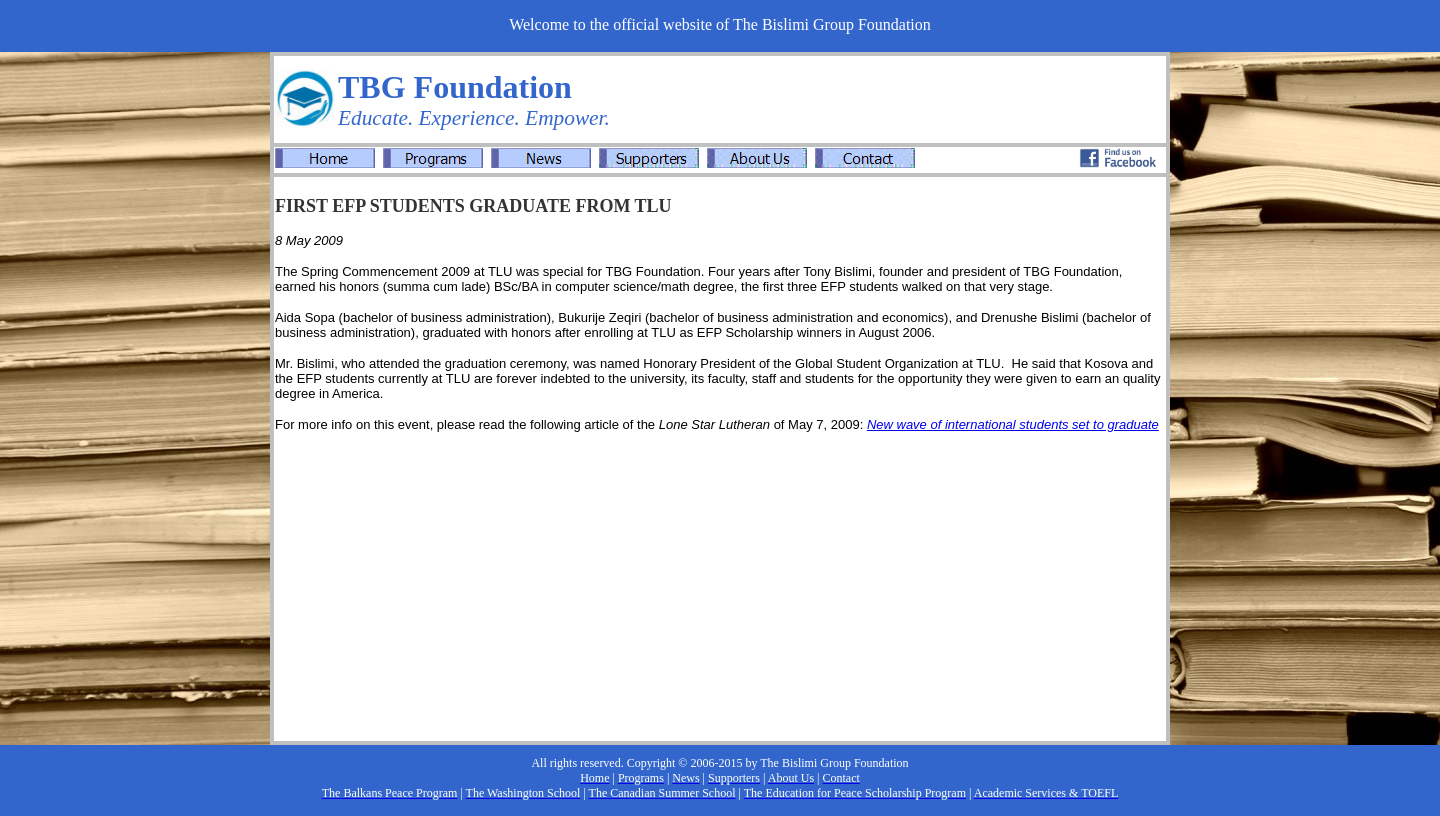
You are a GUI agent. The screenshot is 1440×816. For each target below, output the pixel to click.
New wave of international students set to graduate (1013, 424)
